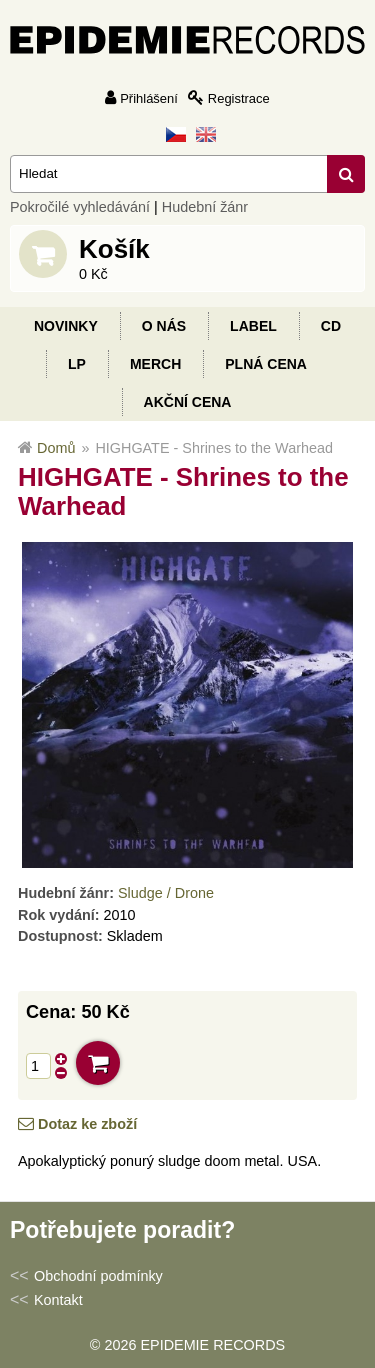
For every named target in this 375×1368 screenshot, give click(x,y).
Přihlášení (149, 98)
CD (331, 326)
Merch (155, 364)
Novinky (66, 326)
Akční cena (188, 402)
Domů (56, 448)
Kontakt (58, 1300)
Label (253, 326)
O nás (164, 326)
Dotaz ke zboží (87, 1124)
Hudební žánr (205, 207)
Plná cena (266, 364)
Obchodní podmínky (98, 1276)
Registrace (239, 98)
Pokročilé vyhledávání (80, 207)
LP (77, 364)
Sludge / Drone (166, 893)
